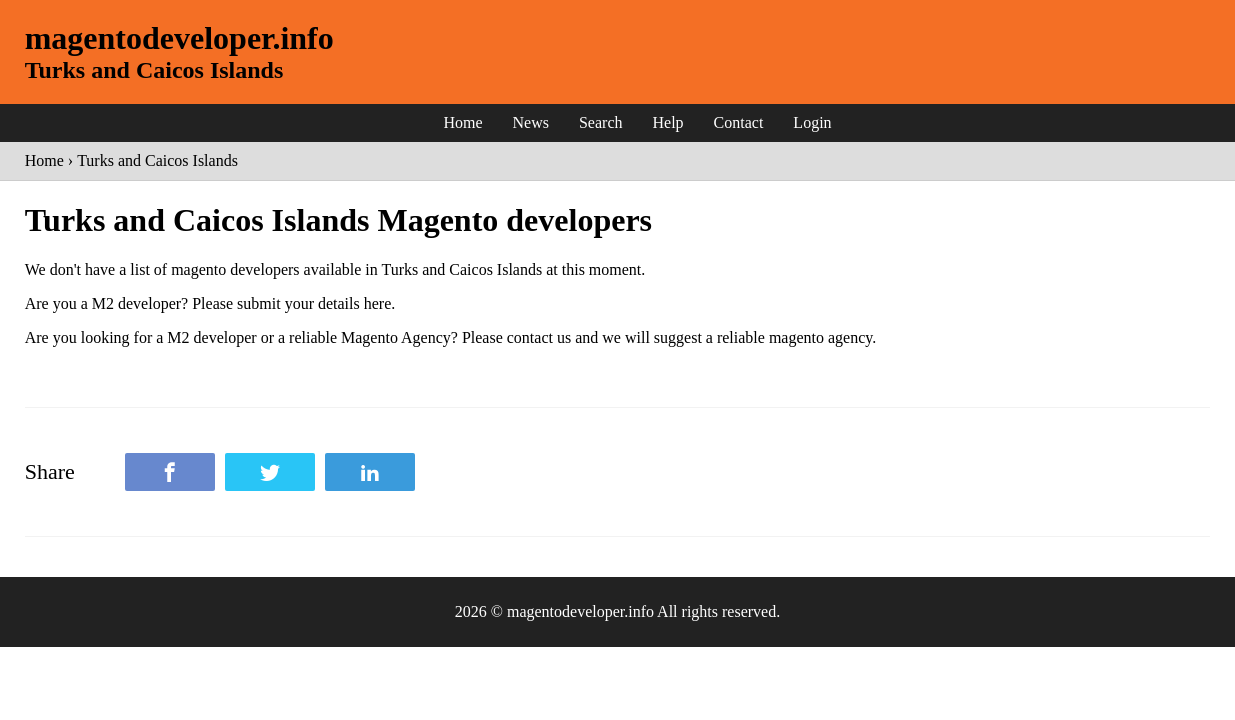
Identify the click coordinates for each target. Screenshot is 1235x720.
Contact (739, 122)
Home (462, 122)
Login (812, 122)
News (531, 122)
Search (601, 122)
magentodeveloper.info (179, 38)
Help (667, 122)
